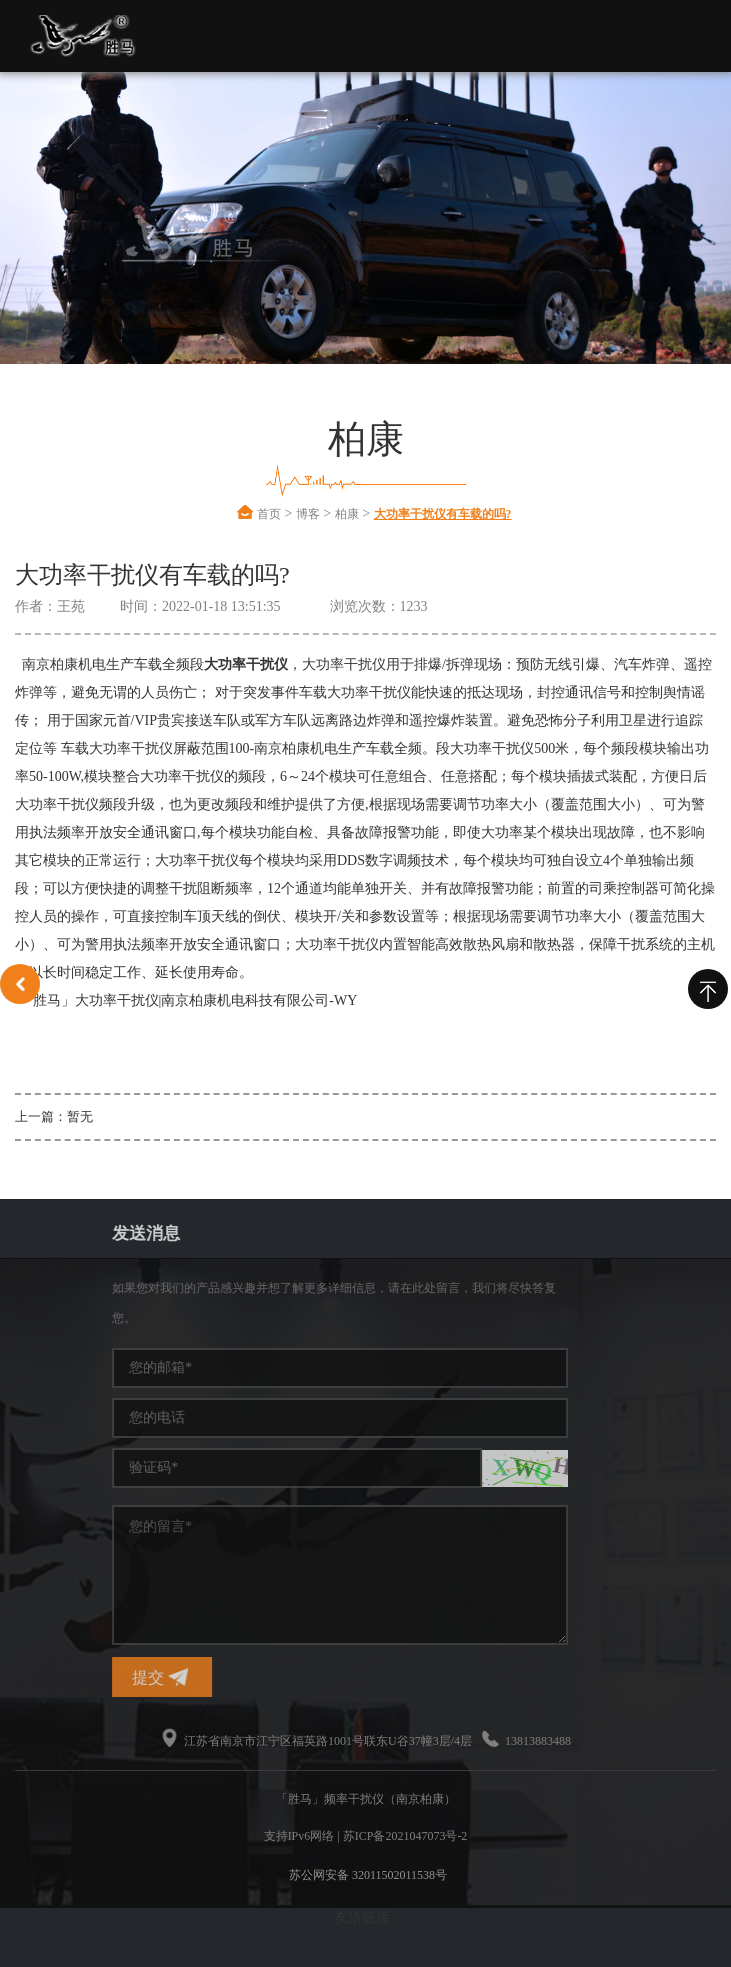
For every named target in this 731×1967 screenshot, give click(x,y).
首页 (269, 514)
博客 (308, 514)
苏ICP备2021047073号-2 (405, 1836)
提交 (490, 1677)
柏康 (347, 514)
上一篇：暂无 (54, 1116)
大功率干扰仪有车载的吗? (443, 514)
